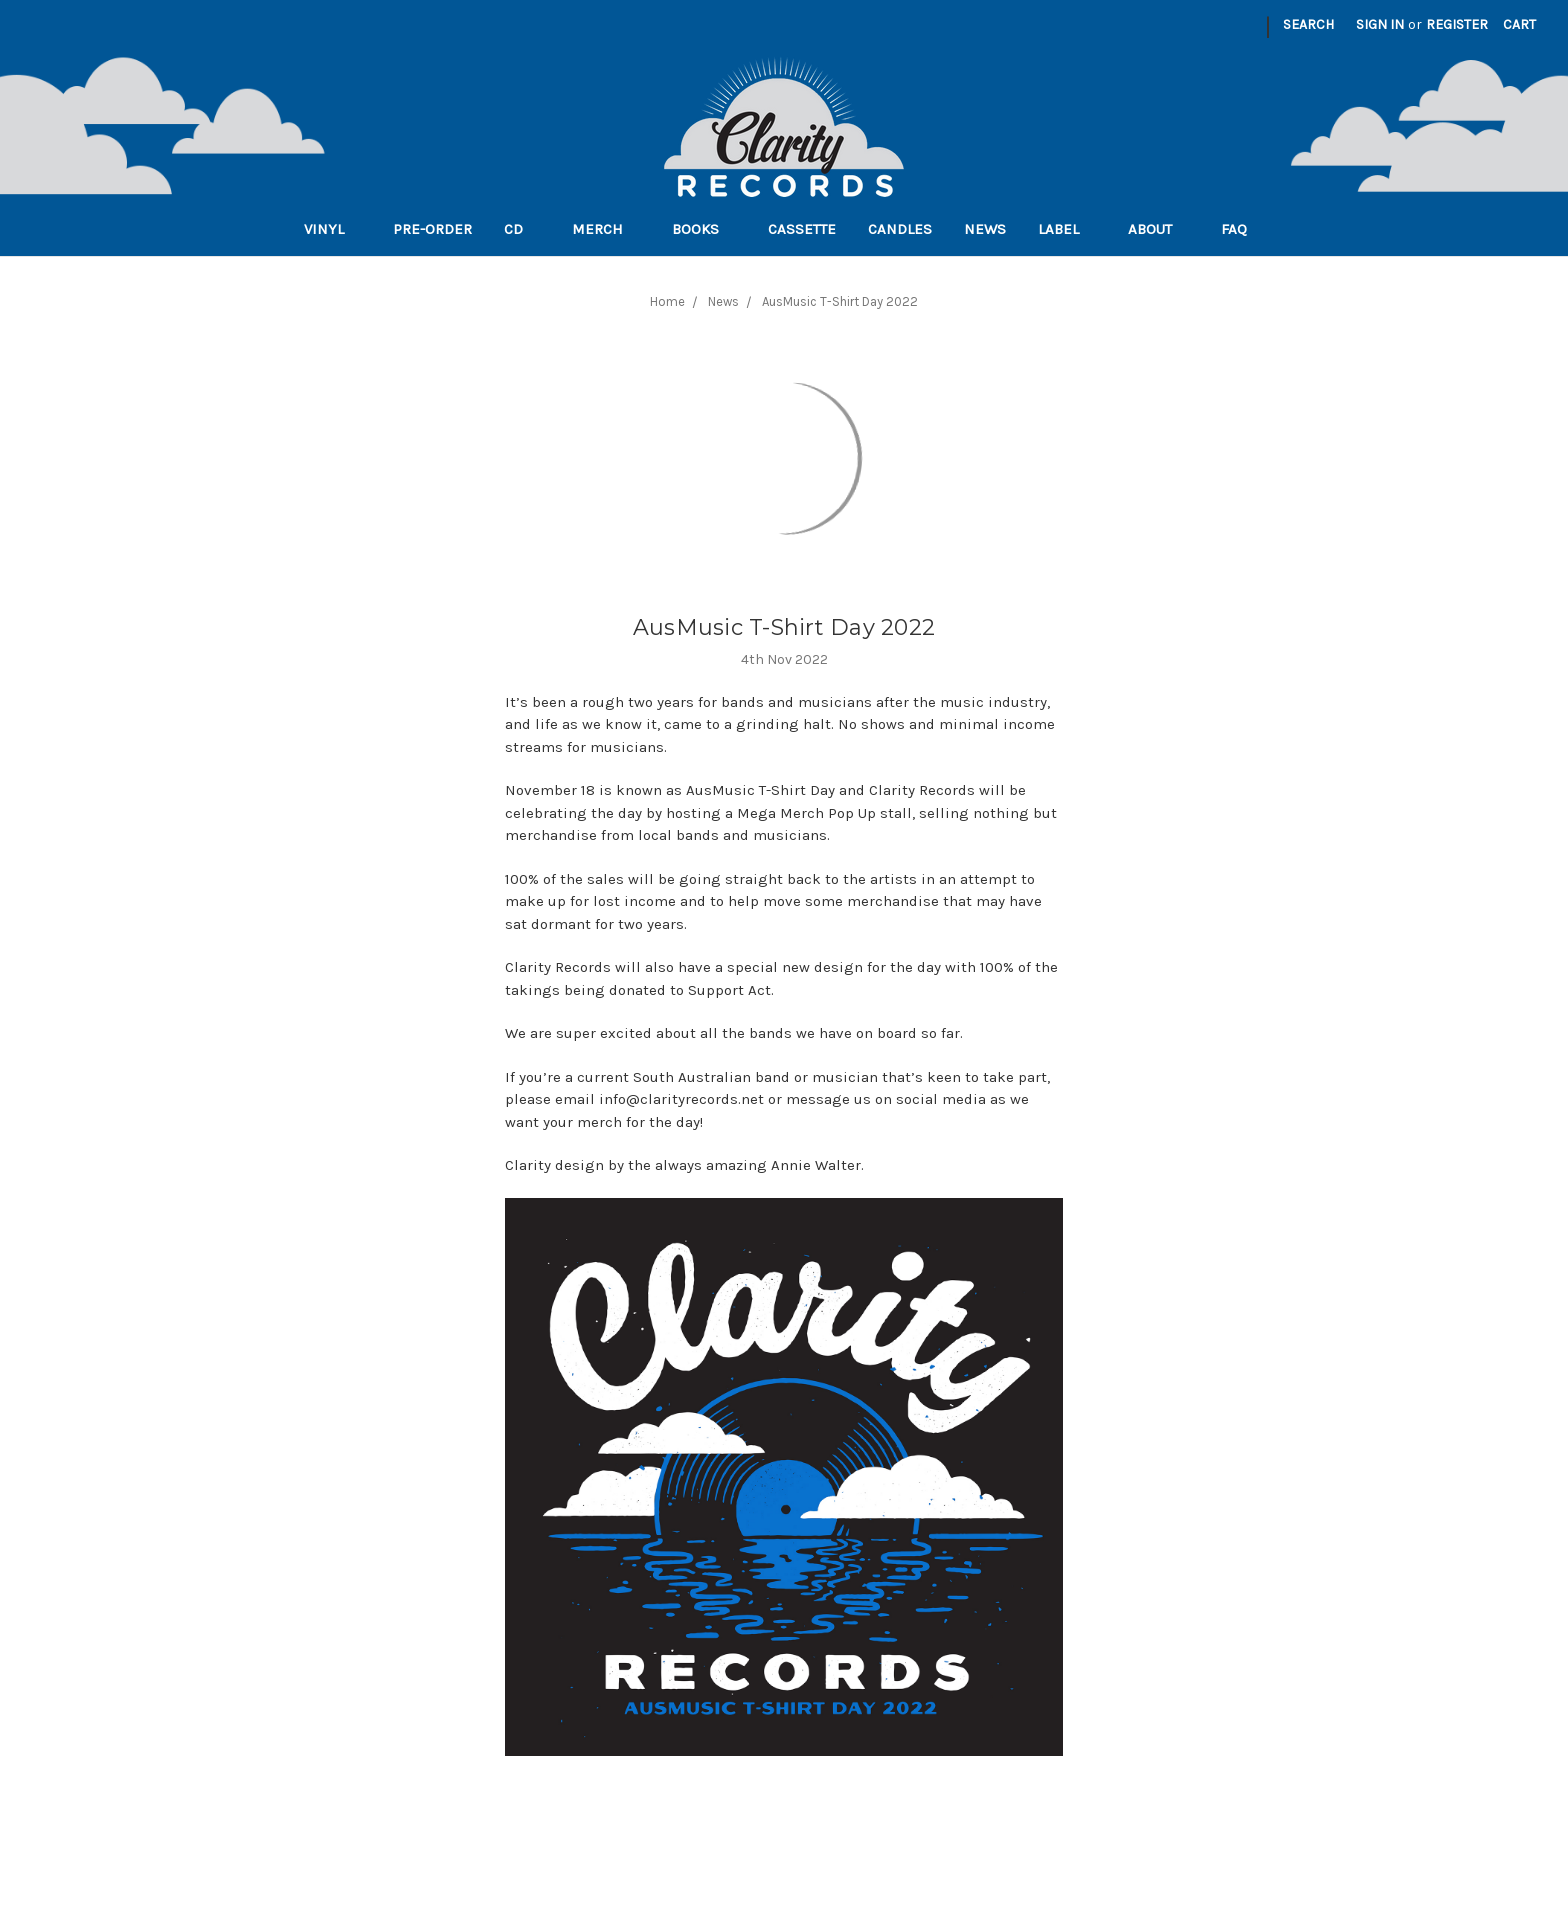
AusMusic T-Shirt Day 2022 (784, 627)
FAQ (1242, 229)
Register (1457, 24)
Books (704, 229)
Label (1067, 229)
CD (522, 229)
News (985, 229)
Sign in (1380, 24)
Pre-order (432, 229)
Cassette (802, 229)
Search (1308, 24)
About (1158, 229)
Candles (900, 229)
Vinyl (332, 229)
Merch (606, 229)
